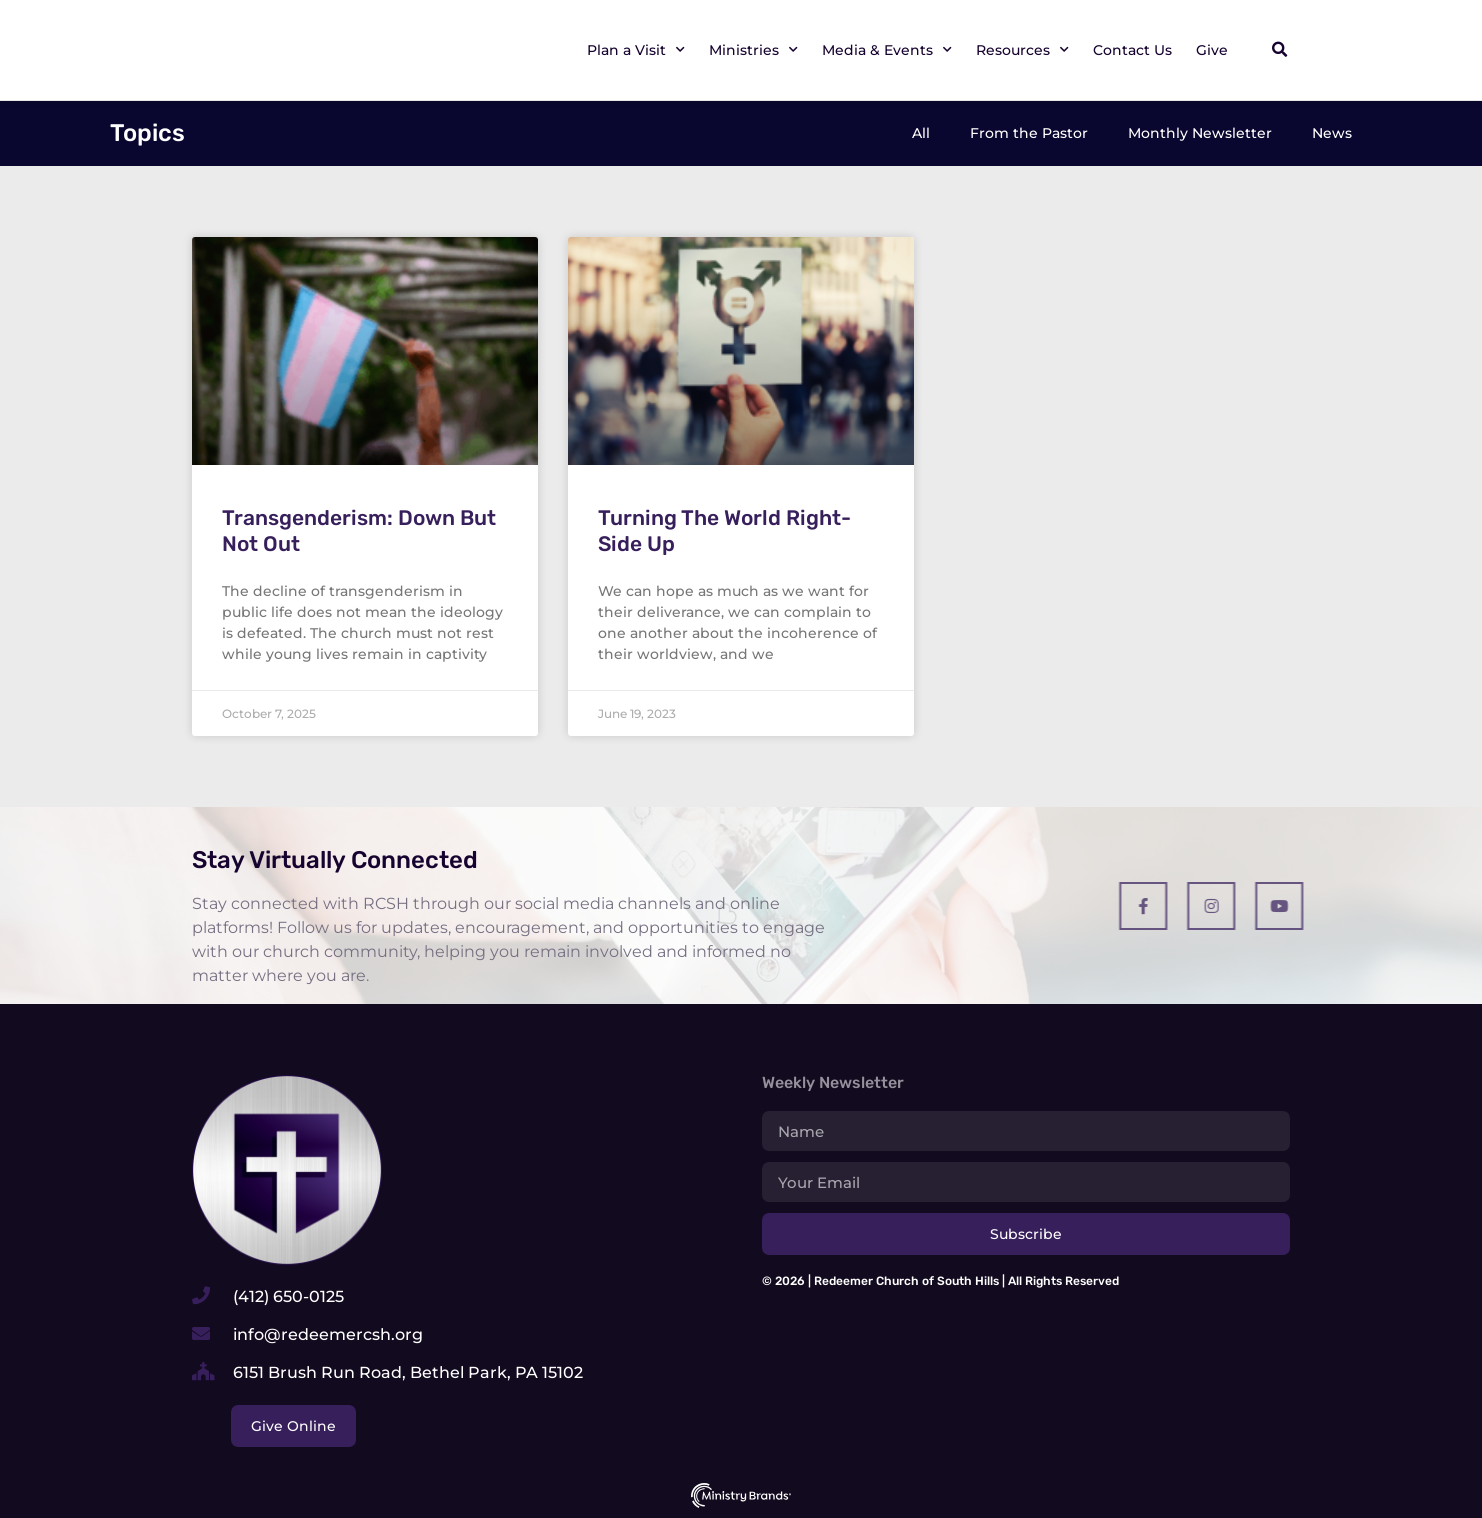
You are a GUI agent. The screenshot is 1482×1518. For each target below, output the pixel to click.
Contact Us (1132, 50)
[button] (1279, 50)
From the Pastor (1029, 133)
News (1332, 133)
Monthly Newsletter (1200, 133)
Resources (1022, 50)
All (921, 133)
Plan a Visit (636, 50)
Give (1212, 50)
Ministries (753, 50)
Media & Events (887, 50)
